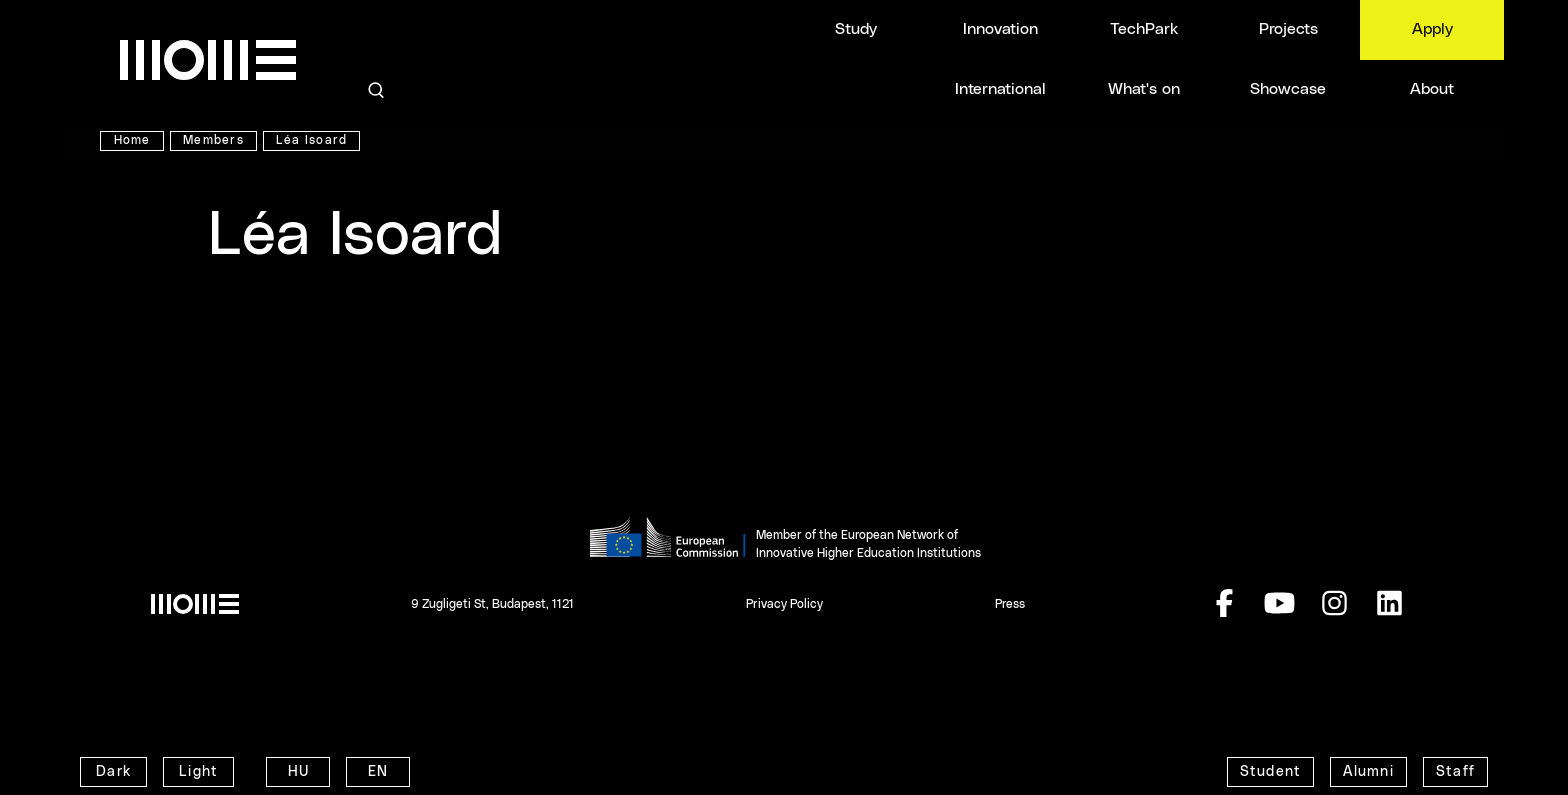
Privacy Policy (784, 604)
